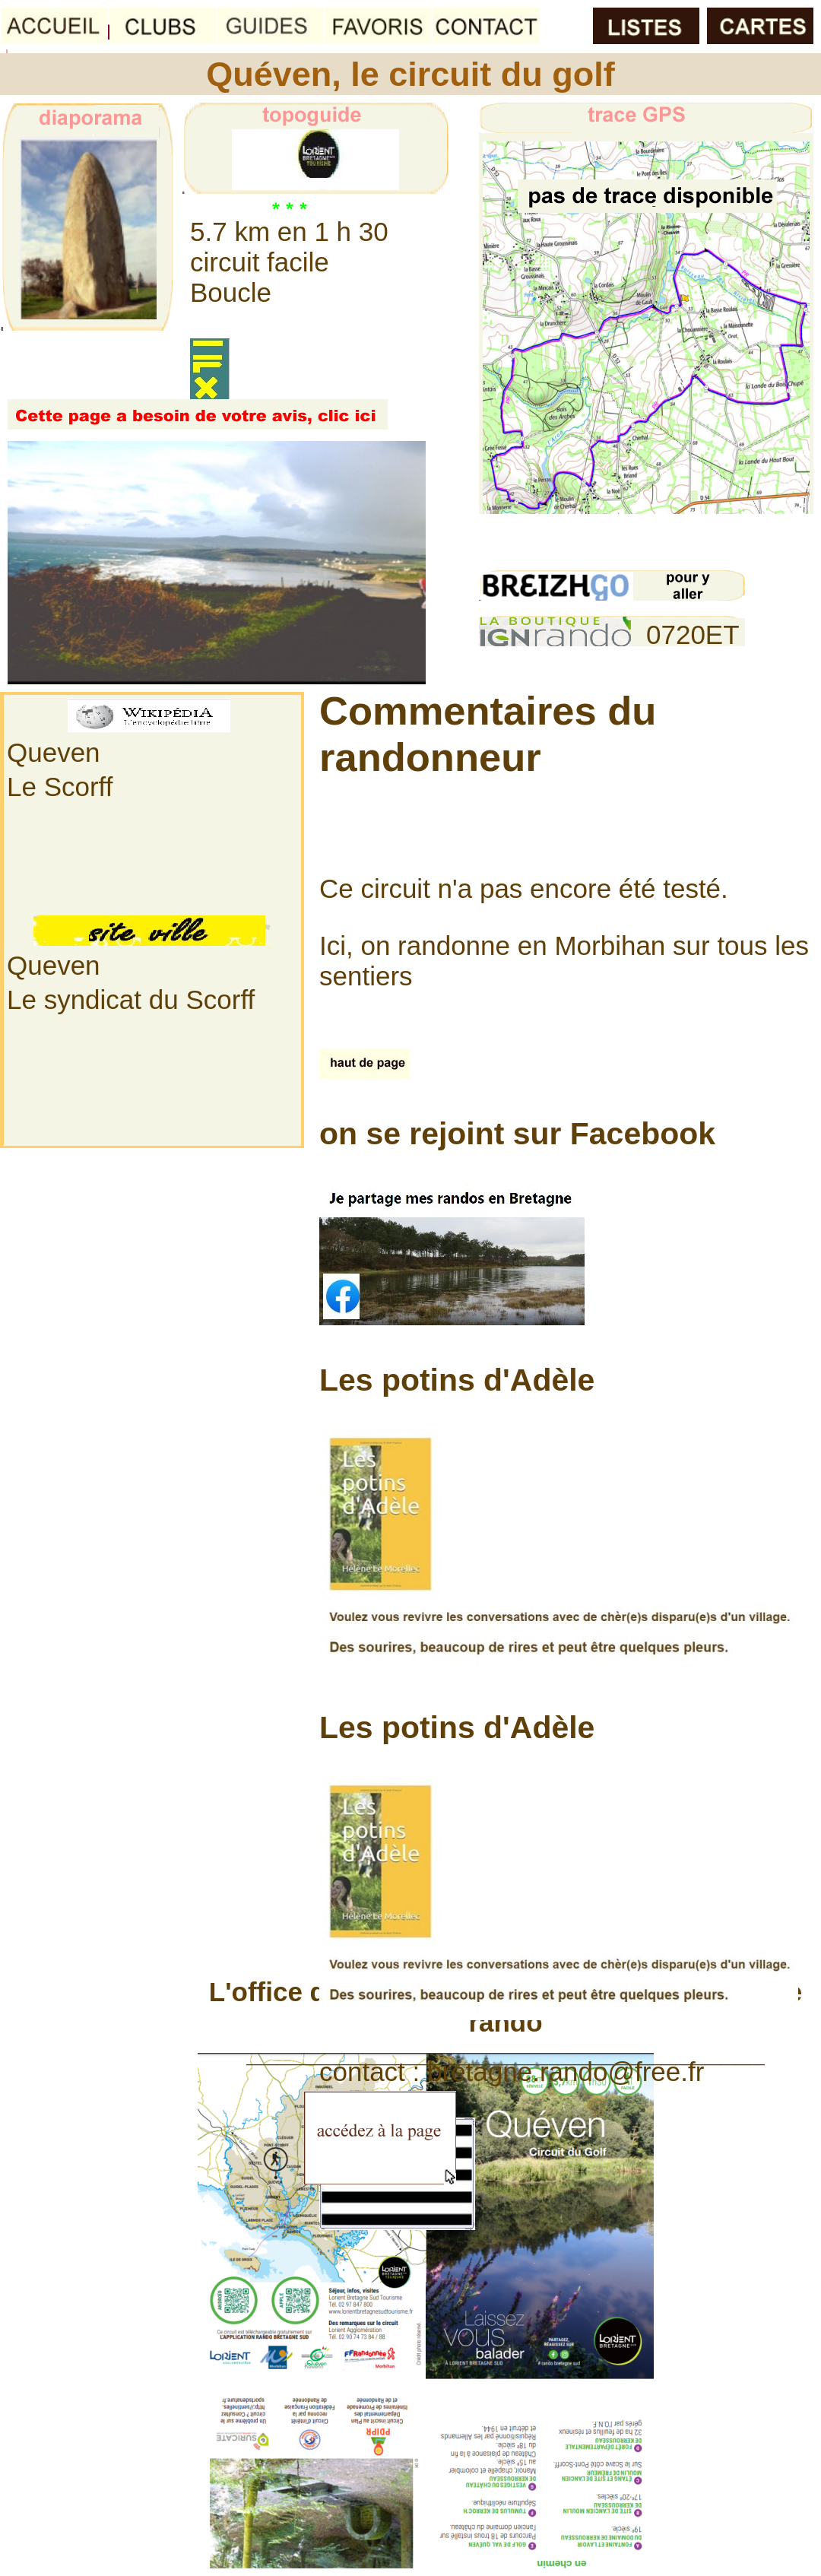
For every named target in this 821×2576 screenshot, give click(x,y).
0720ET (693, 634)
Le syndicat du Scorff (131, 999)
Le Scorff (60, 786)
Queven (53, 752)
